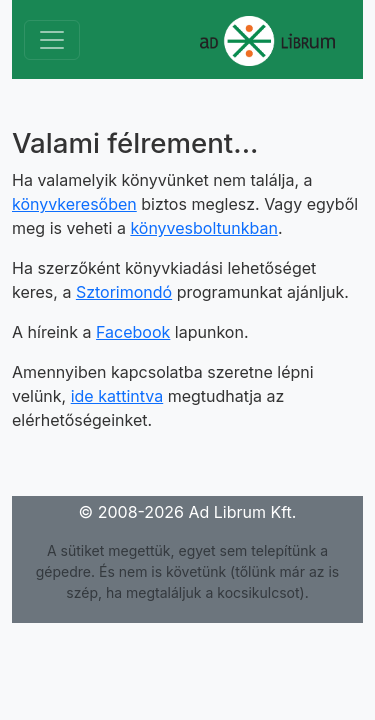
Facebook (133, 332)
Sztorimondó (124, 292)
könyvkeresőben (74, 204)
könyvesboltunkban (204, 228)
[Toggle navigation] (52, 40)
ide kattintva (117, 396)
